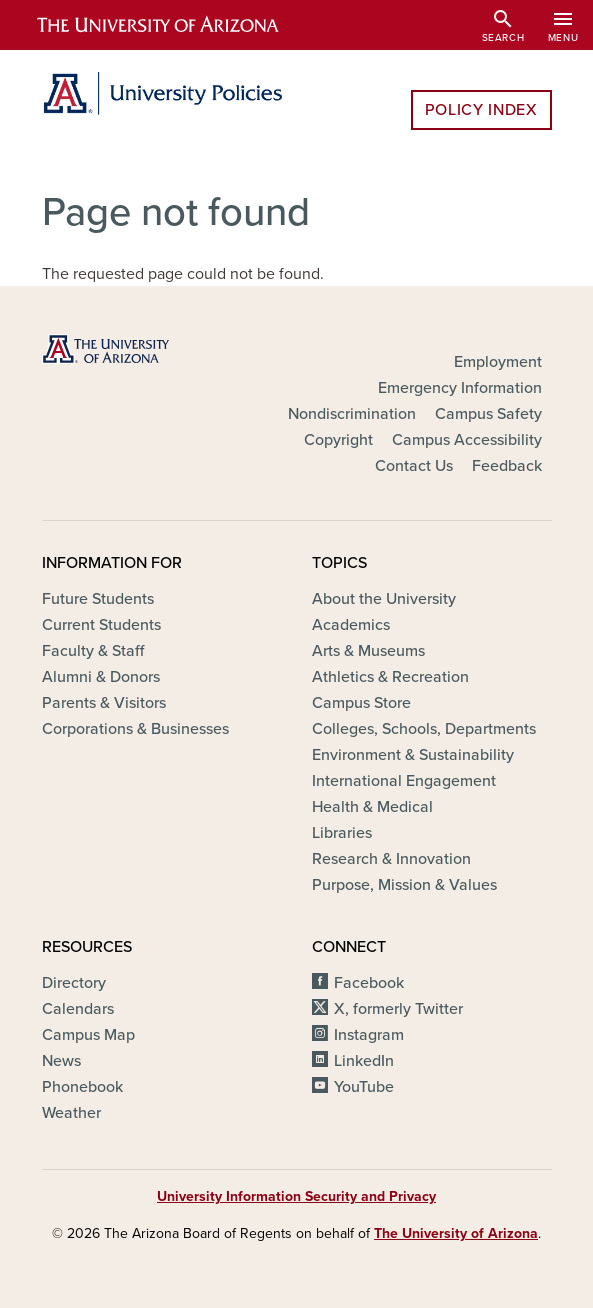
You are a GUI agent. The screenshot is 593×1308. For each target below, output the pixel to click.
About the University (384, 599)
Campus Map (88, 1035)
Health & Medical (372, 807)
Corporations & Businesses (135, 729)
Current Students (101, 625)
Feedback (507, 466)
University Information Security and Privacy (296, 1196)
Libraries (342, 833)
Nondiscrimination (352, 414)
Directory (74, 983)
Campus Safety (488, 414)
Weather (71, 1113)
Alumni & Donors (101, 677)
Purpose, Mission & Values (404, 885)
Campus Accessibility (467, 440)
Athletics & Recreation (390, 677)
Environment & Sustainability (413, 755)
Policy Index (481, 110)
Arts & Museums (368, 651)
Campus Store (361, 703)
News (61, 1061)
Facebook (369, 983)
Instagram (369, 1035)
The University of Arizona (456, 1233)
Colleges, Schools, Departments (424, 729)
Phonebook (82, 1087)
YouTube (364, 1087)
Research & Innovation (391, 859)
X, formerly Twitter (398, 1009)
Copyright (338, 440)
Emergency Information (460, 388)
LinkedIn (364, 1061)
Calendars (78, 1009)
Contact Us (414, 466)
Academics (351, 625)
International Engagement (404, 781)
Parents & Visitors (104, 703)
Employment (498, 362)
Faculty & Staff (93, 651)
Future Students (98, 599)
